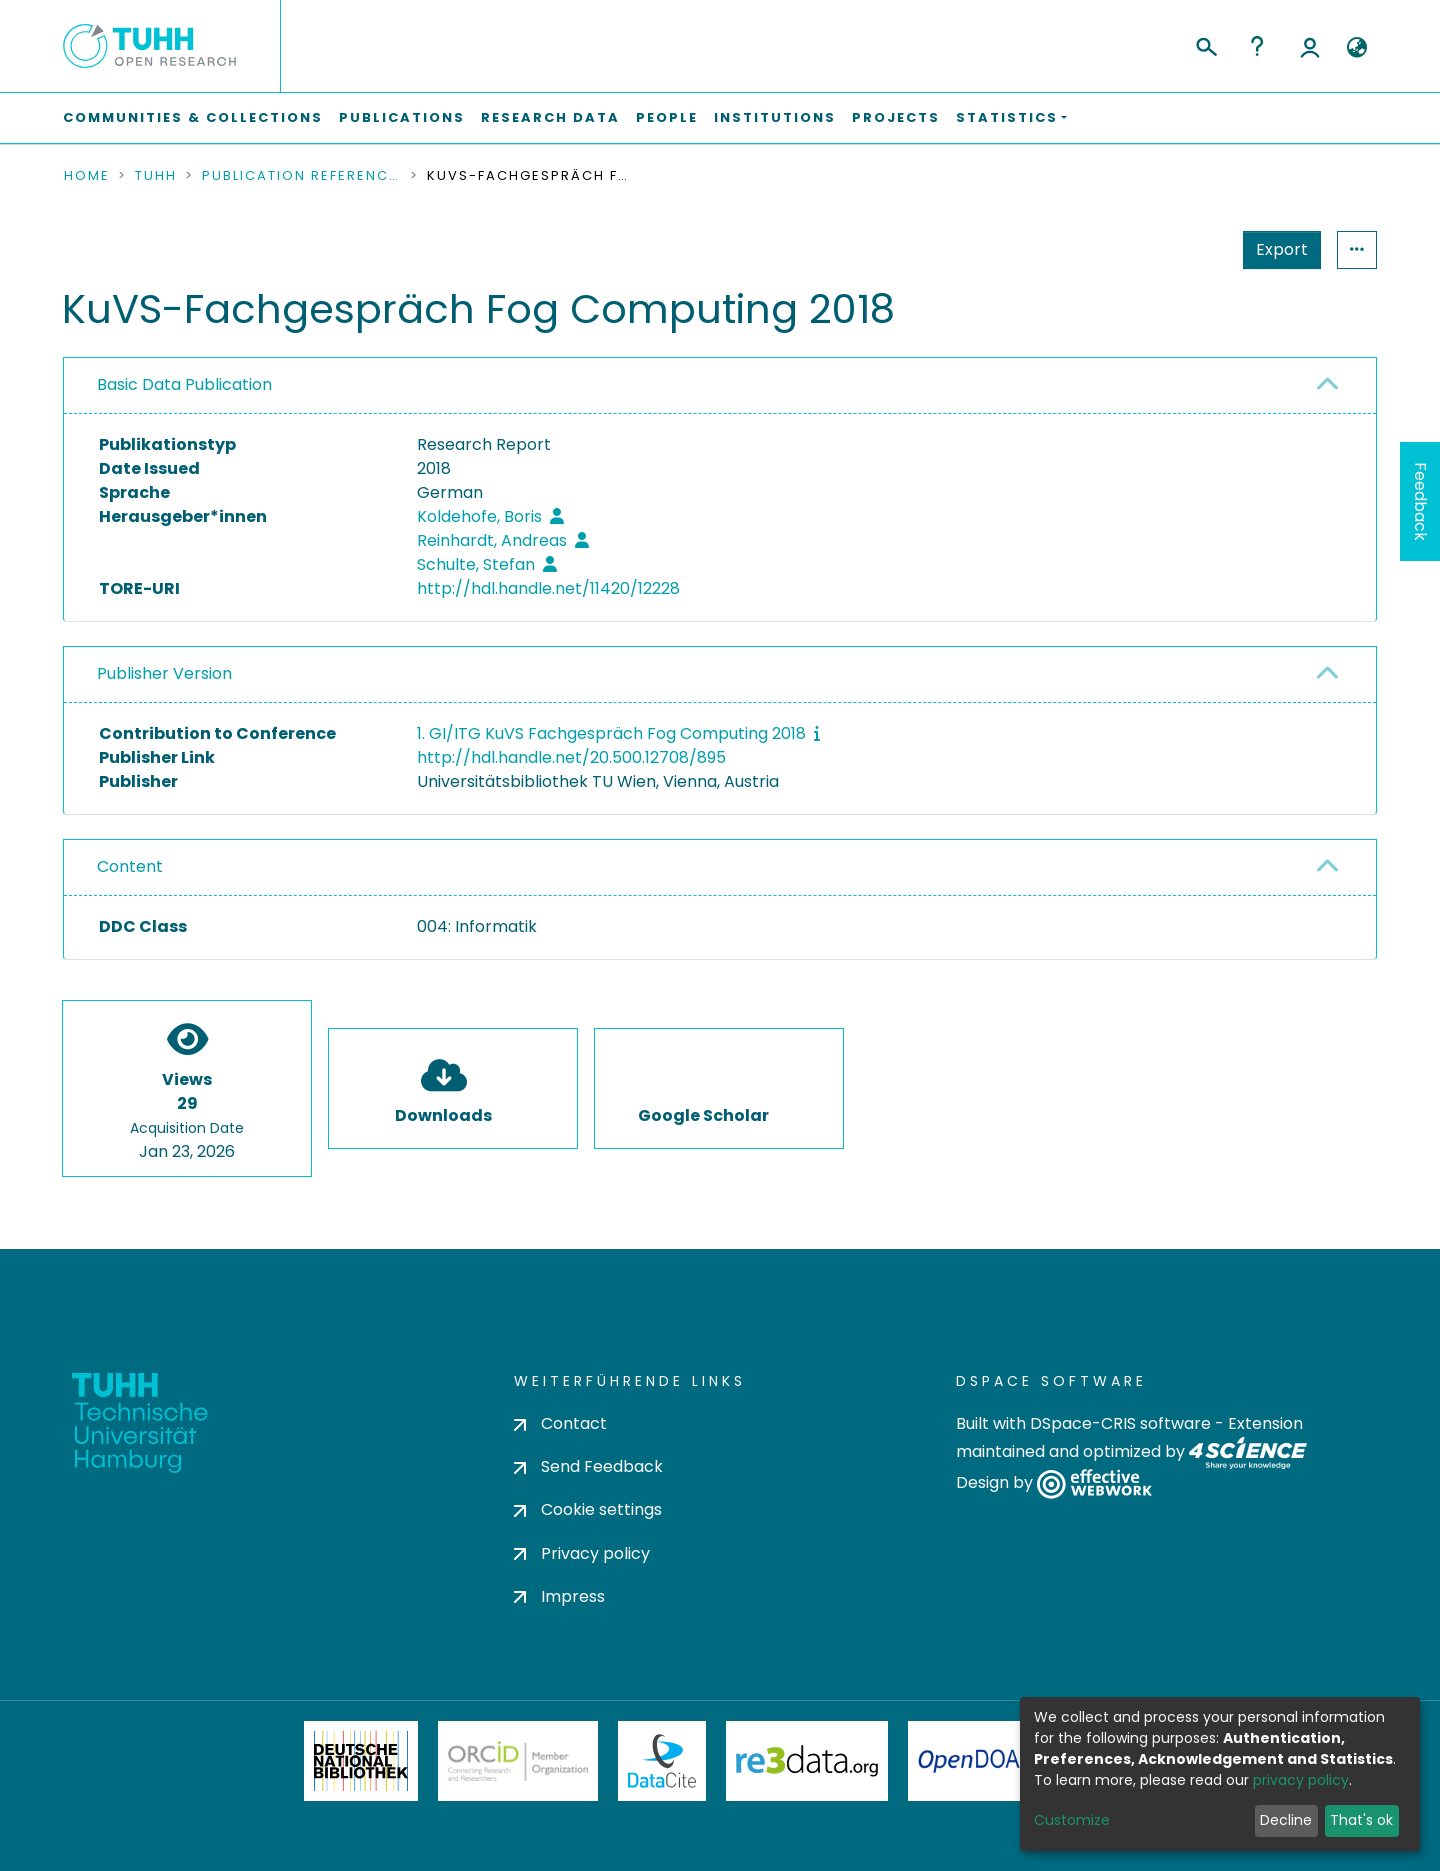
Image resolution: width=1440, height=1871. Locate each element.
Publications (402, 117)
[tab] (720, 386)
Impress (559, 1596)
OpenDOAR (976, 1761)
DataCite (662, 1761)
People (667, 117)
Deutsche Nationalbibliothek (361, 1761)
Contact (560, 1423)
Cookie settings (588, 1509)
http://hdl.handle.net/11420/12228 (548, 588)
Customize (1072, 1820)
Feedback (1420, 501)
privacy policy (1301, 1780)
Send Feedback (588, 1466)
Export (1184, 249)
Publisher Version (164, 673)
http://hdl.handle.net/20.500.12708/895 (571, 757)
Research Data (550, 117)
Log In (1310, 46)
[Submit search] (1205, 44)
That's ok (1361, 1820)
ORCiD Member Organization (518, 1761)
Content (130, 866)
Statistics (1276, 249)
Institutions (775, 117)
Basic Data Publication (184, 384)
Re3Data (807, 1761)
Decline (1286, 1820)
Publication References (302, 176)
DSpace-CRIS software (1120, 1423)
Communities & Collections (193, 117)
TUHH (156, 176)
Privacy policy (582, 1553)
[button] (1356, 48)
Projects (896, 117)
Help (1257, 46)
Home (87, 176)
